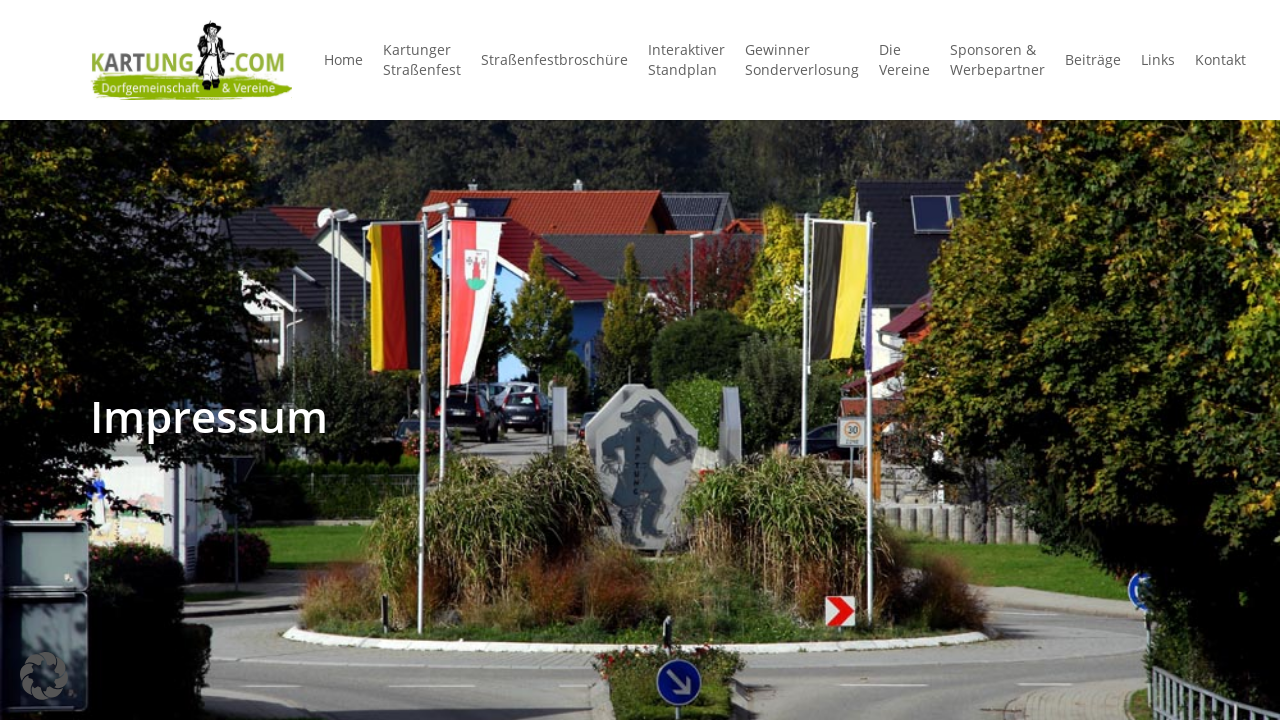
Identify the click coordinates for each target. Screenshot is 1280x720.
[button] (44, 676)
